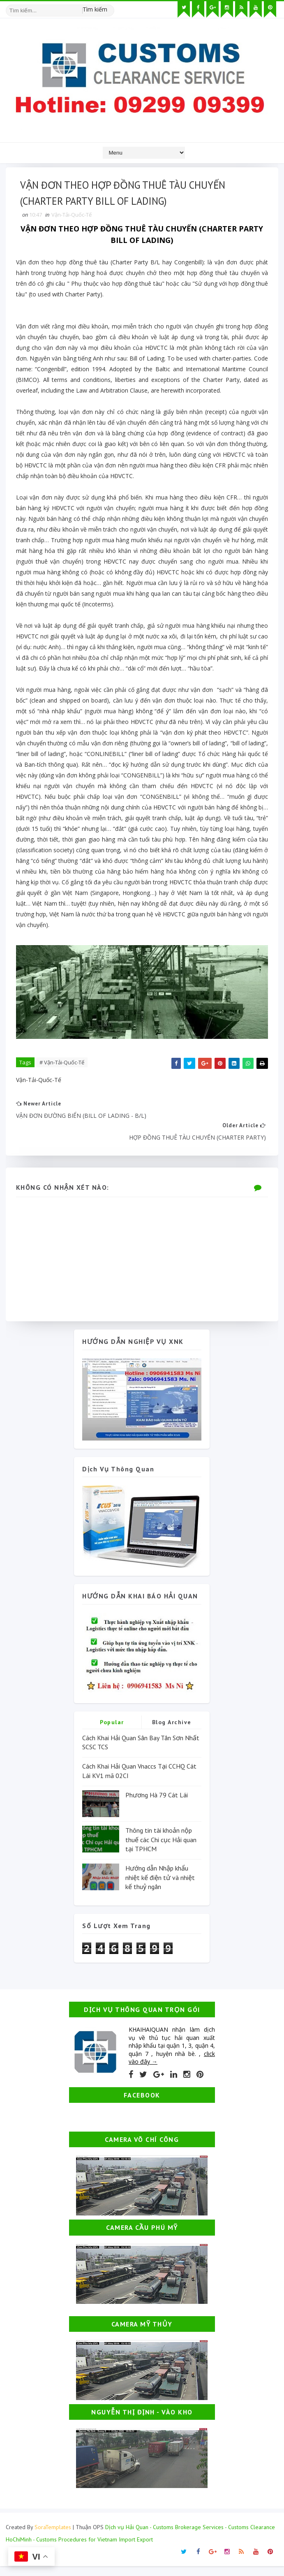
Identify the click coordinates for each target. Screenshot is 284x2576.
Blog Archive (172, 1731)
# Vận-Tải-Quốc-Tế (64, 1067)
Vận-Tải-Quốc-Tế (73, 219)
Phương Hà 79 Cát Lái (156, 1805)
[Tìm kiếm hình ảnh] (110, 6)
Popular (112, 1731)
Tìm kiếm (95, 8)
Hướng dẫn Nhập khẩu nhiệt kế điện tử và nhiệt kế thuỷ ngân (160, 1887)
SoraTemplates (53, 2537)
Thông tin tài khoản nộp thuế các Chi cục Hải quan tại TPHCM (160, 1849)
